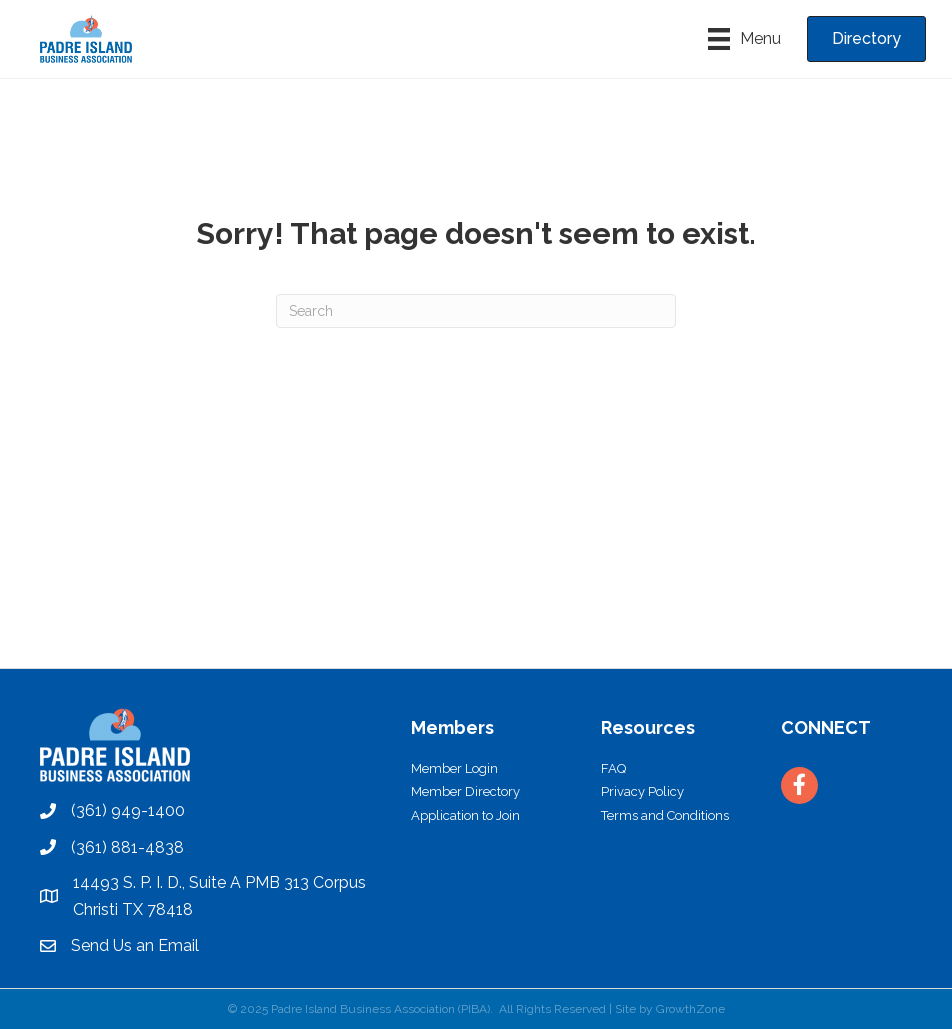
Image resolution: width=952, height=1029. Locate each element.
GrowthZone (690, 1009)
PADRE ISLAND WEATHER (476, 593)
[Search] (476, 311)
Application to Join (465, 815)
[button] (866, 38)
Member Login (454, 768)
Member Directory (465, 791)
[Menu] (744, 39)
